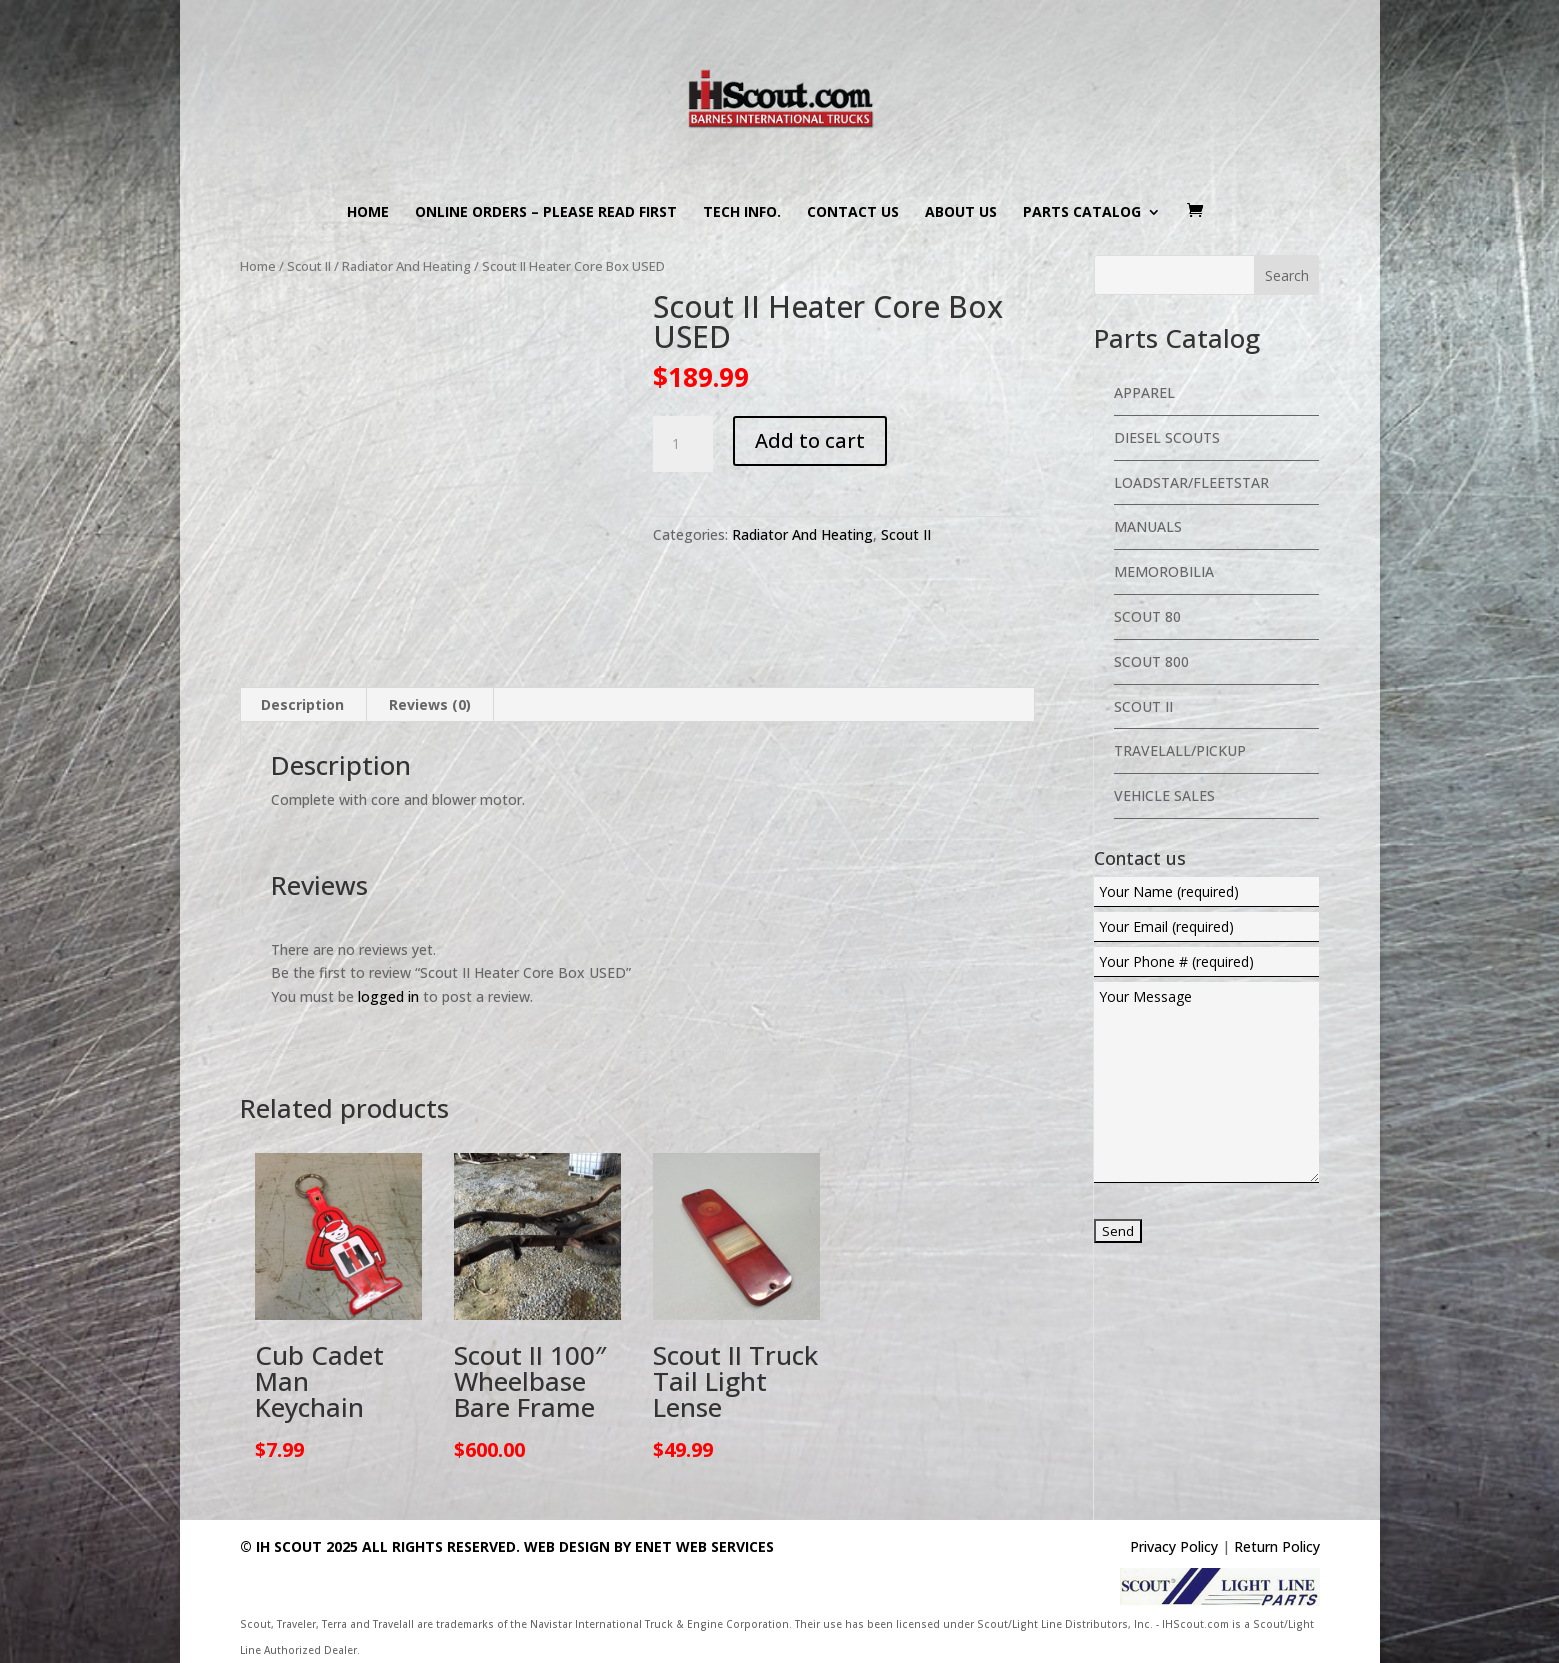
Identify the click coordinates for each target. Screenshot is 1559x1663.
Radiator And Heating (406, 266)
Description (302, 704)
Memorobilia (1164, 571)
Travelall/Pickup (1180, 750)
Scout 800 (1151, 661)
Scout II (309, 266)
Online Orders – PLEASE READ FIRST (546, 213)
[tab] (303, 705)
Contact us (853, 213)
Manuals (1148, 526)
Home (368, 213)
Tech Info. (742, 213)
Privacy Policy (1174, 1546)
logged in (388, 996)
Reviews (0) (430, 704)
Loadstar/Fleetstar (1191, 482)
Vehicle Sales (1164, 795)
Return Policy (1277, 1546)
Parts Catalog (1082, 213)
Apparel (1144, 392)
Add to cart (810, 440)
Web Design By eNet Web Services (649, 1546)
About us (961, 213)
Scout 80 (1147, 616)
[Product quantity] (683, 444)
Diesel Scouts (1167, 437)
